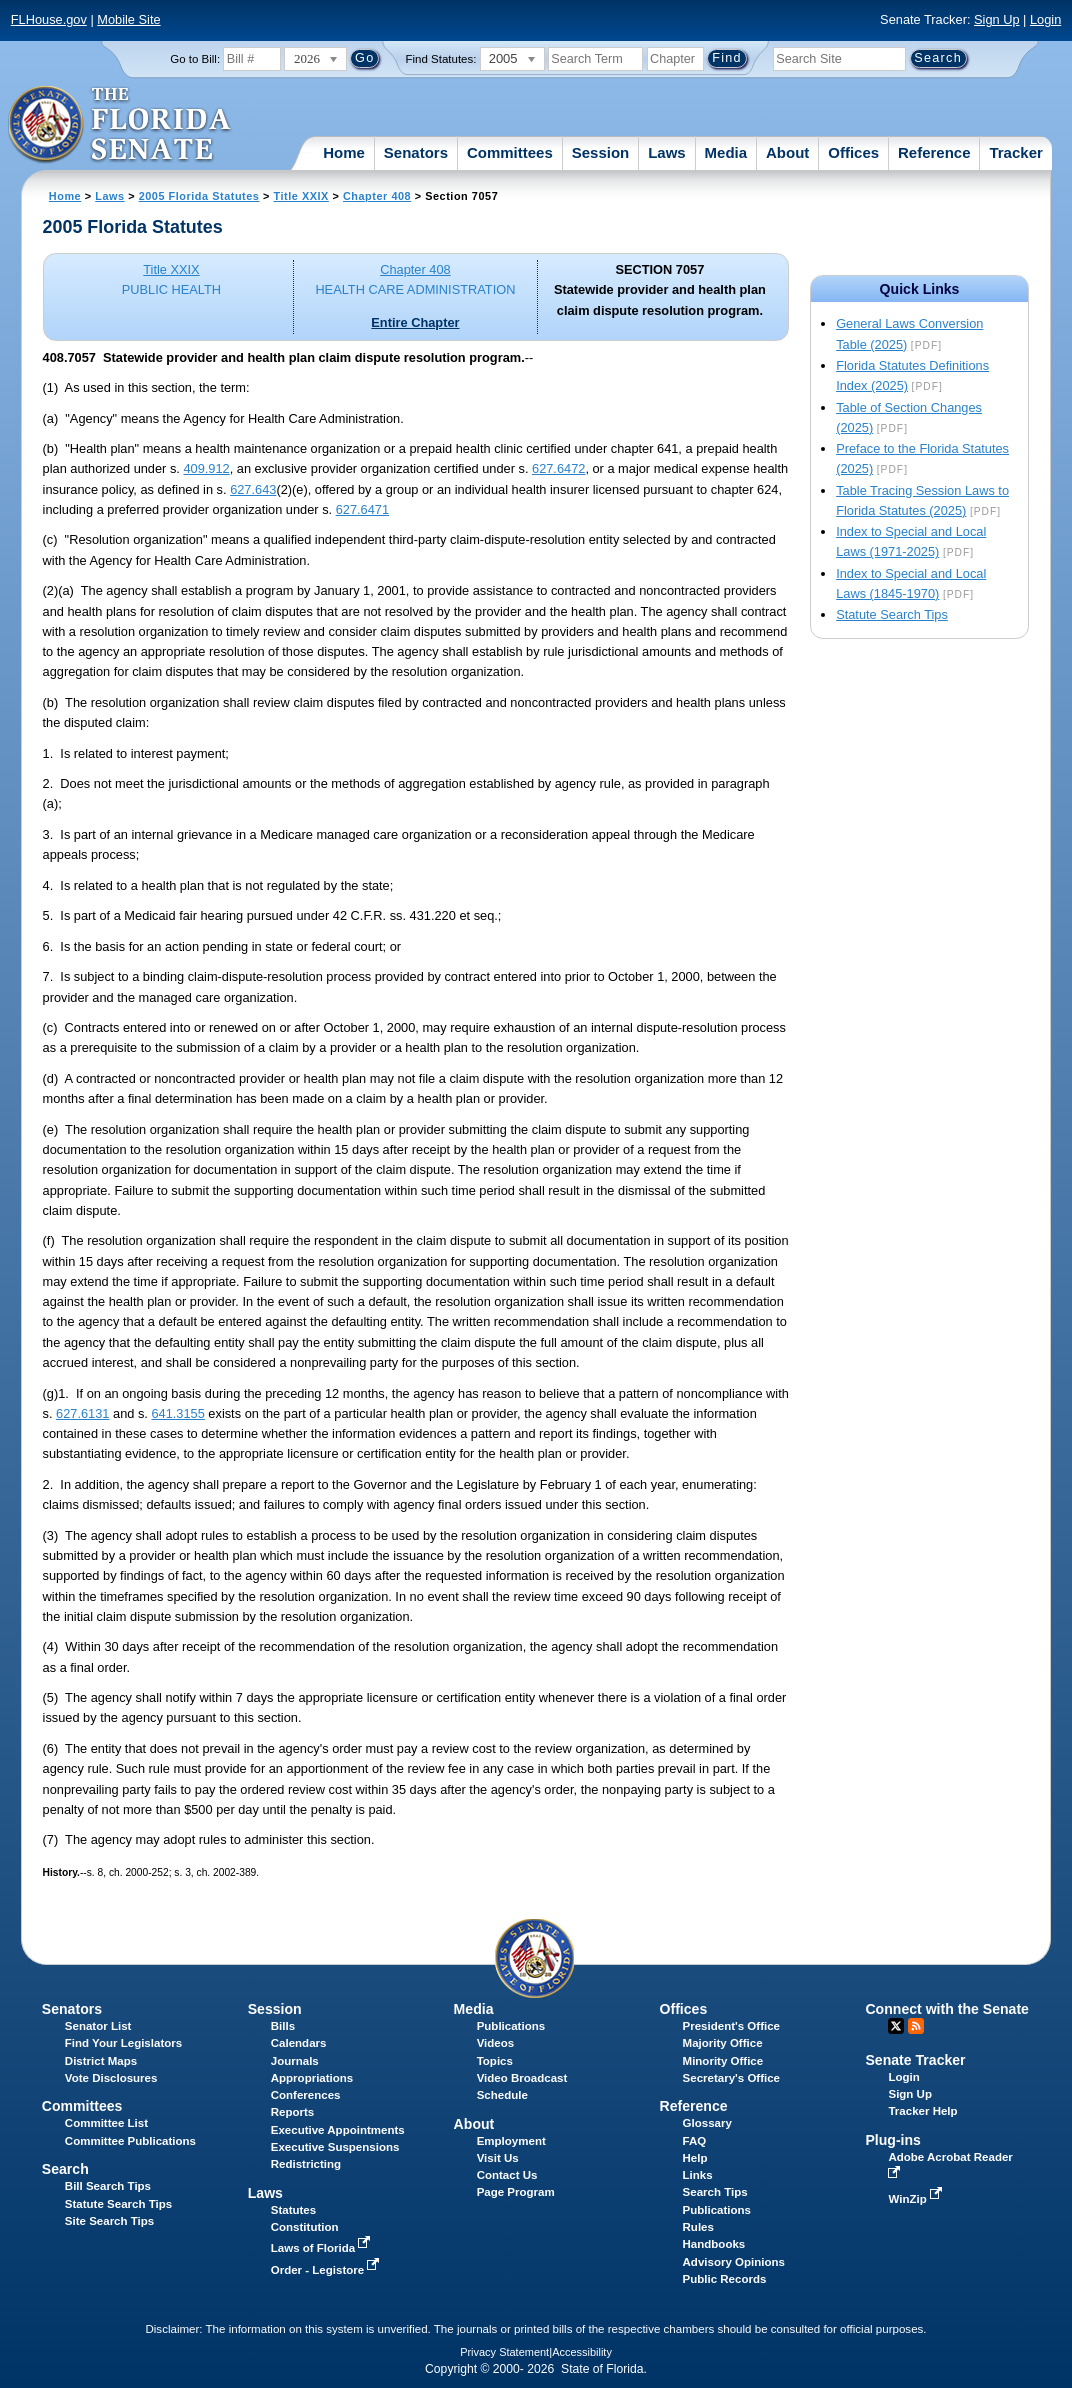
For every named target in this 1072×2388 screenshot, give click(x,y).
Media (726, 152)
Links (698, 2175)
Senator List (98, 2026)
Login (1045, 19)
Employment (511, 2141)
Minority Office (723, 2061)
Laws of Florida (323, 2248)
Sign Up (997, 19)
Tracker (1015, 152)
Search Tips (715, 2192)
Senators (416, 152)
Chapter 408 (377, 196)
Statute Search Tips (892, 614)
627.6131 (82, 1413)
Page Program (516, 2192)
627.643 (253, 489)
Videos (496, 2043)
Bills (283, 2026)
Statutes (293, 2210)
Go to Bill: (195, 59)
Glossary (707, 2123)
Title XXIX (301, 196)
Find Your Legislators (123, 2043)
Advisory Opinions (734, 2262)
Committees (510, 152)
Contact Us (507, 2175)
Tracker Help (922, 2111)
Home (344, 152)
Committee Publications (130, 2141)
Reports (293, 2112)
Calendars (299, 2043)
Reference (934, 152)
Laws (667, 152)
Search (65, 2169)
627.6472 (558, 468)
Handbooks (714, 2244)
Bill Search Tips (108, 2186)
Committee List (106, 2123)
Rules (698, 2227)
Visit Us (498, 2158)
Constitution (305, 2227)
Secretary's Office (731, 2078)
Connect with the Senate (946, 2009)
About (787, 152)
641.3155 (177, 1413)
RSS (916, 2026)
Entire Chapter (415, 322)
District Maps (101, 2061)
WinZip (916, 2199)
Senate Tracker (915, 2060)
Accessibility (582, 2352)
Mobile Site (128, 19)
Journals (295, 2061)
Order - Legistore (327, 2270)
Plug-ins (893, 2140)
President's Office (731, 2026)
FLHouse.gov (49, 19)
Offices (853, 152)
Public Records (725, 2279)
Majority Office (723, 2043)
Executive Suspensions (335, 2147)
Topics (495, 2061)
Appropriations (312, 2078)
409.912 (206, 468)
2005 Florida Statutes (199, 196)
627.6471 (362, 509)
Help (695, 2158)
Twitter (896, 2026)
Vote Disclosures (111, 2078)
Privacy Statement (504, 2352)
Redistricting (306, 2164)
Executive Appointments (338, 2130)
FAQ (695, 2141)
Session (601, 152)
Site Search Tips (109, 2221)
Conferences (306, 2095)
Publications (511, 2026)
